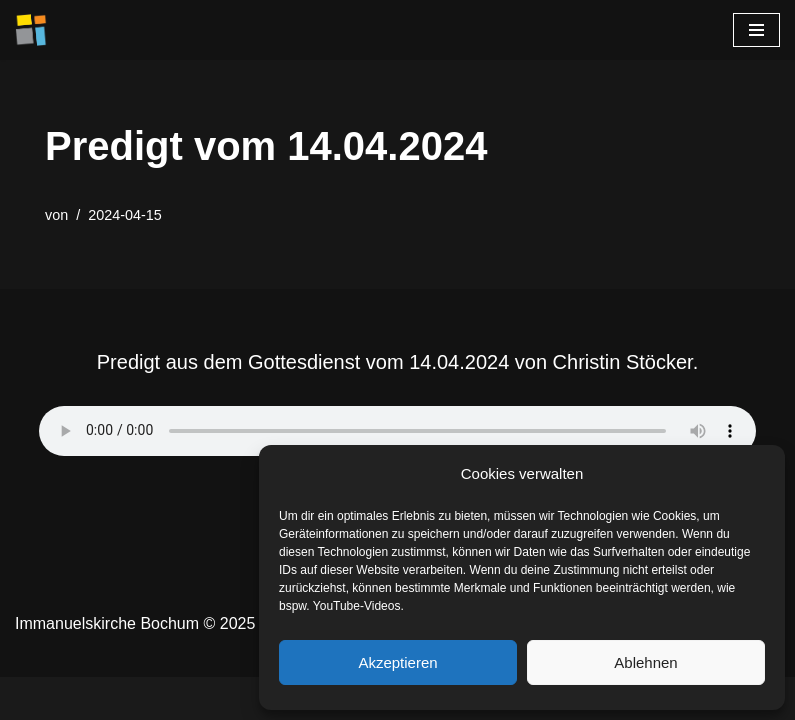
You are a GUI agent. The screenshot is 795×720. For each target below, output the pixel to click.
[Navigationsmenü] (756, 30)
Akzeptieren (397, 662)
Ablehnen (645, 662)
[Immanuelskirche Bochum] (31, 30)
